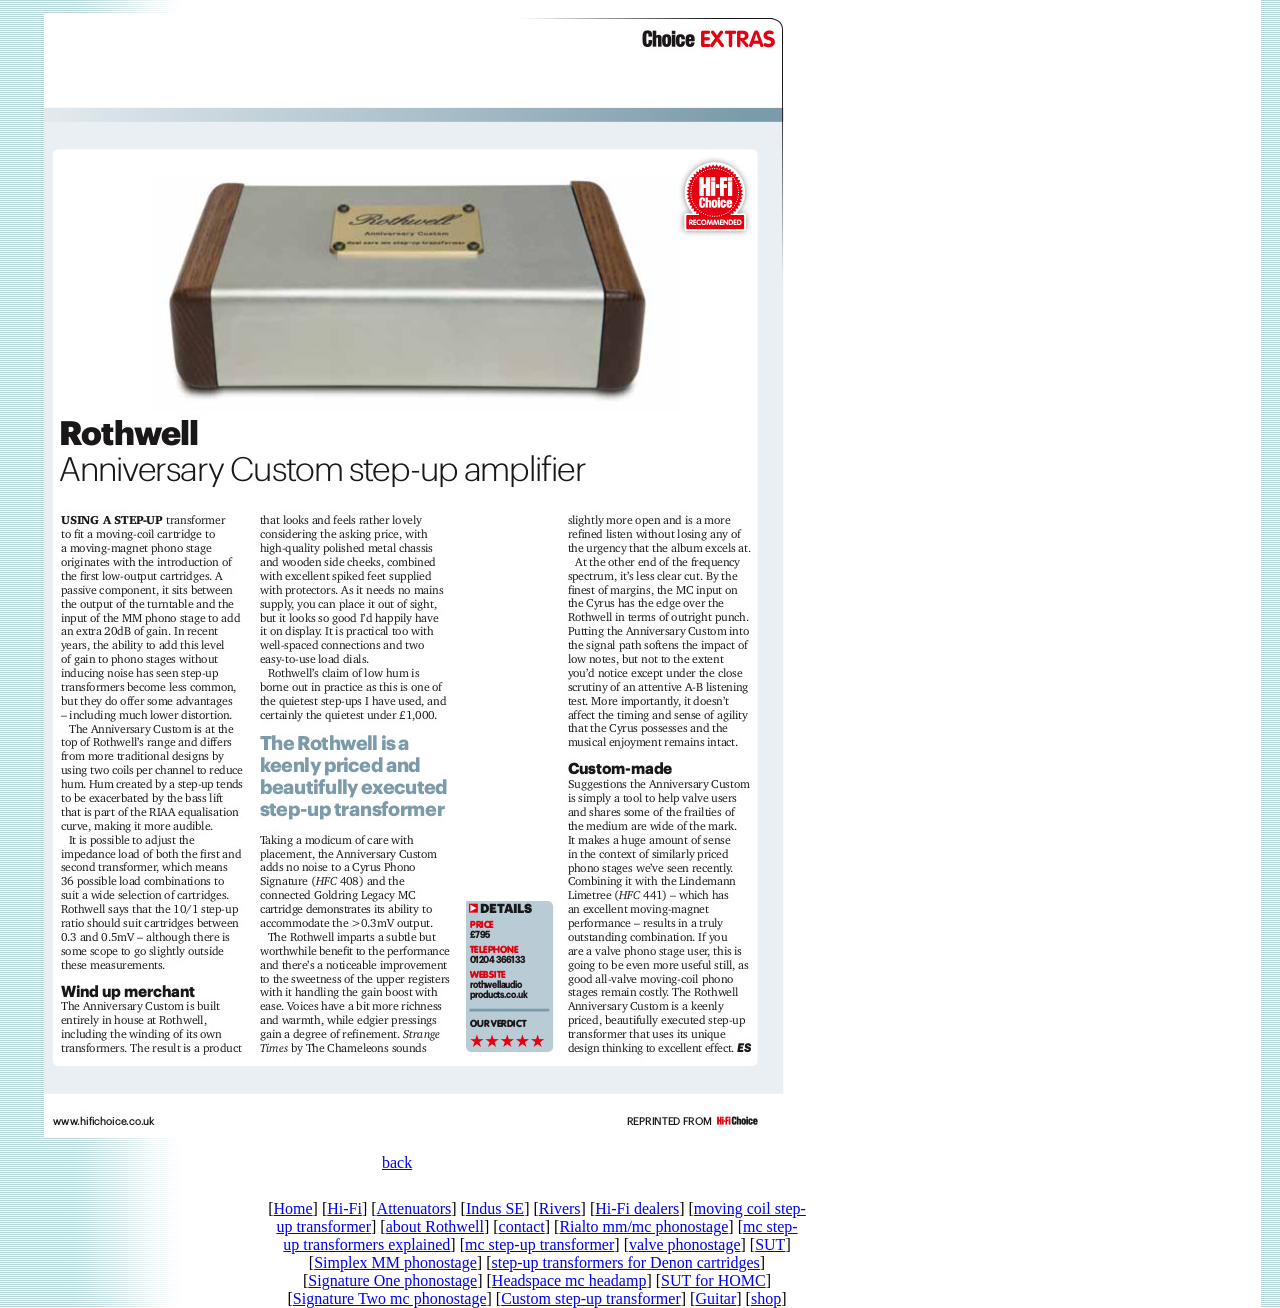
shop (766, 1298)
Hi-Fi (344, 1208)
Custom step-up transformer (591, 1298)
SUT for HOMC (713, 1280)
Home (292, 1208)
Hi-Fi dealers (637, 1208)
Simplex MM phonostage (395, 1262)
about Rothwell (435, 1226)
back (397, 1162)
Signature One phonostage (392, 1280)
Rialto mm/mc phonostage (643, 1226)
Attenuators (414, 1208)
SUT (770, 1244)
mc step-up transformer (539, 1244)
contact (522, 1226)
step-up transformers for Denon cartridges (625, 1262)
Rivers (560, 1208)
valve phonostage (685, 1244)
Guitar (715, 1298)
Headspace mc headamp (569, 1280)
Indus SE (495, 1208)
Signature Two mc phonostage (390, 1298)
